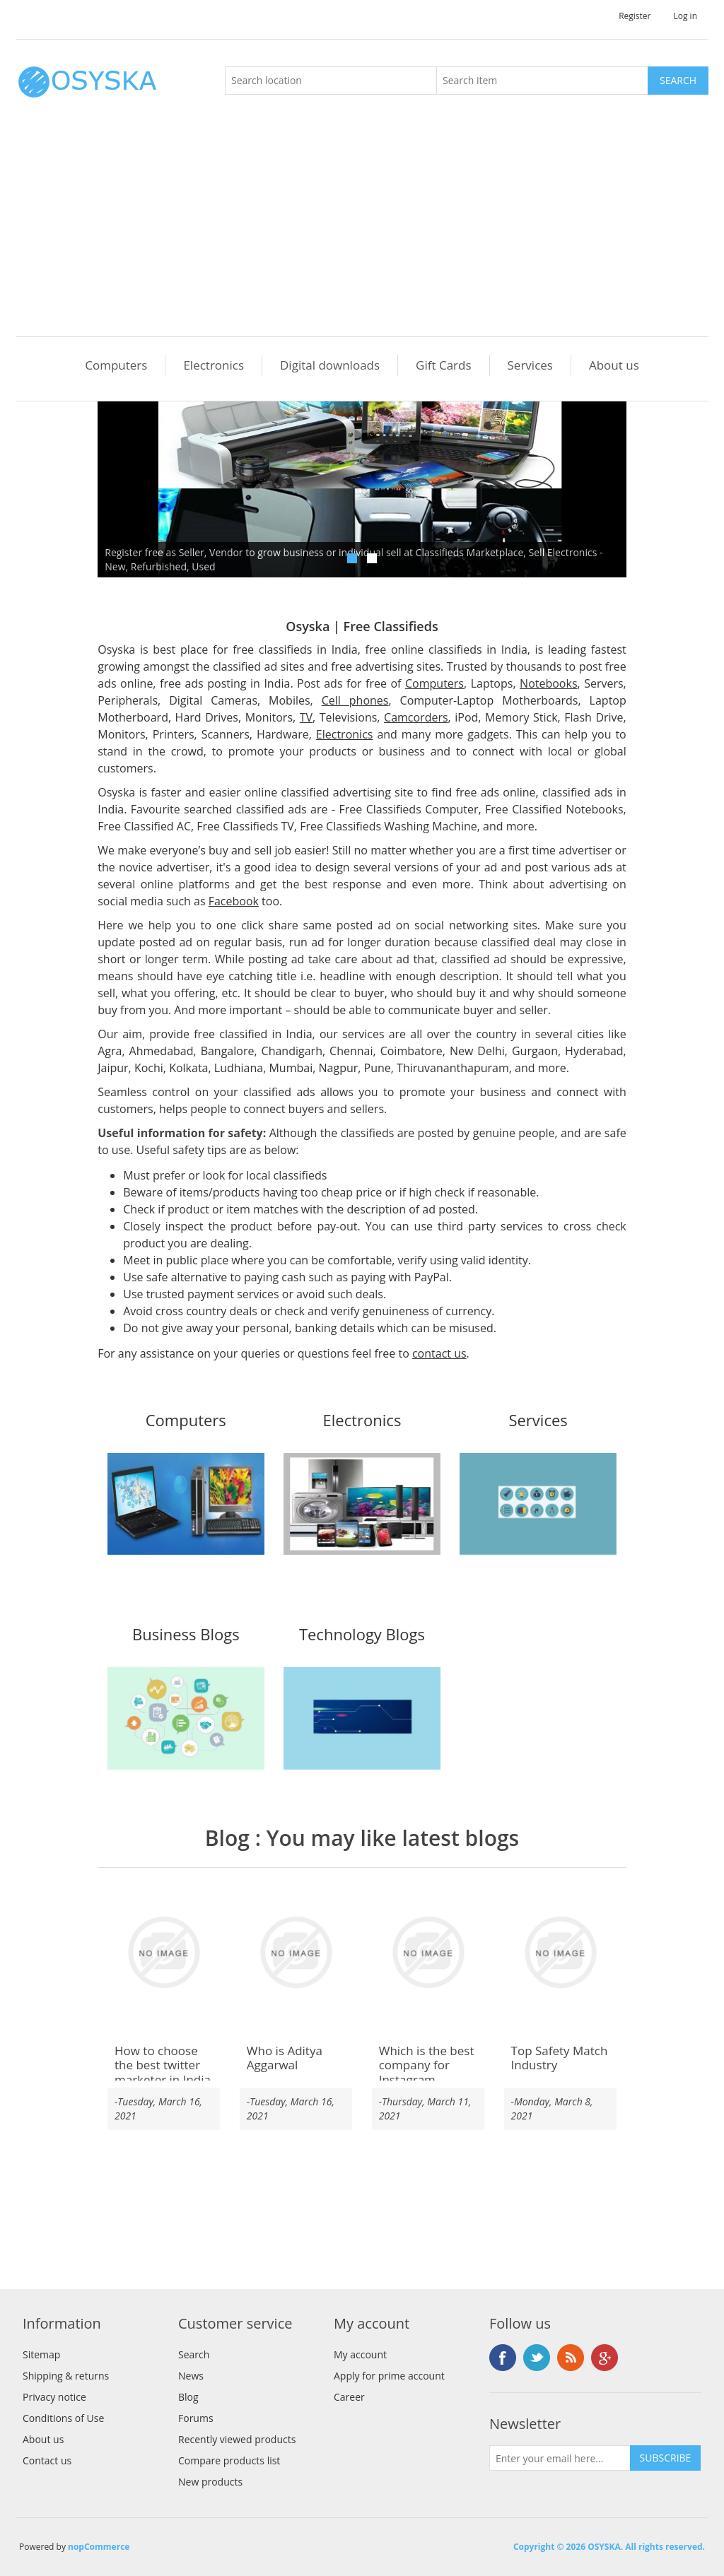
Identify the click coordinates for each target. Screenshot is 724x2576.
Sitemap (41, 2354)
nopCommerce (98, 2547)
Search (193, 2354)
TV (306, 717)
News (191, 2375)
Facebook (234, 901)
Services (530, 365)
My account (360, 2354)
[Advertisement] (365, 230)
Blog (227, 1837)
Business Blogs (186, 1635)
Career (349, 2397)
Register (634, 16)
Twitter (536, 2357)
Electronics (213, 365)
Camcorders (416, 717)
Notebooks (548, 683)
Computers (116, 365)
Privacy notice (54, 2397)
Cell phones (355, 700)
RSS (570, 2357)
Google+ (604, 2357)
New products (210, 2481)
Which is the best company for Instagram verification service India (426, 2080)
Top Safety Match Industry (559, 2058)
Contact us (47, 2460)
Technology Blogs (362, 1635)
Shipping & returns (66, 2375)
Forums (196, 2418)
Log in (685, 16)
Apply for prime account (389, 2375)
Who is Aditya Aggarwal (284, 2058)
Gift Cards (443, 365)
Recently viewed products (237, 2439)
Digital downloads (330, 365)
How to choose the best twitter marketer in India (163, 2065)
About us (614, 365)
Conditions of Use (63, 2418)
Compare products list (229, 2460)
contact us (439, 1353)
